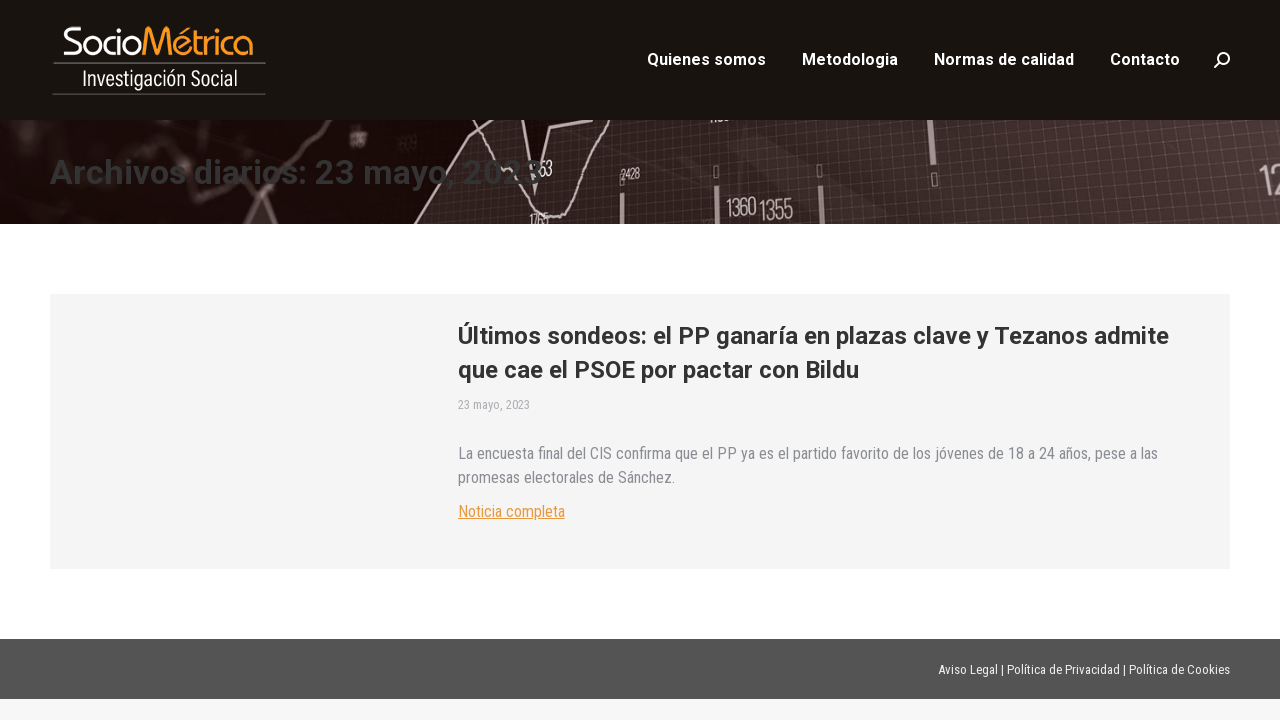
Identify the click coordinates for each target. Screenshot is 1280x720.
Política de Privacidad (1063, 669)
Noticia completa (511, 511)
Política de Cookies (1179, 669)
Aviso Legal (968, 669)
